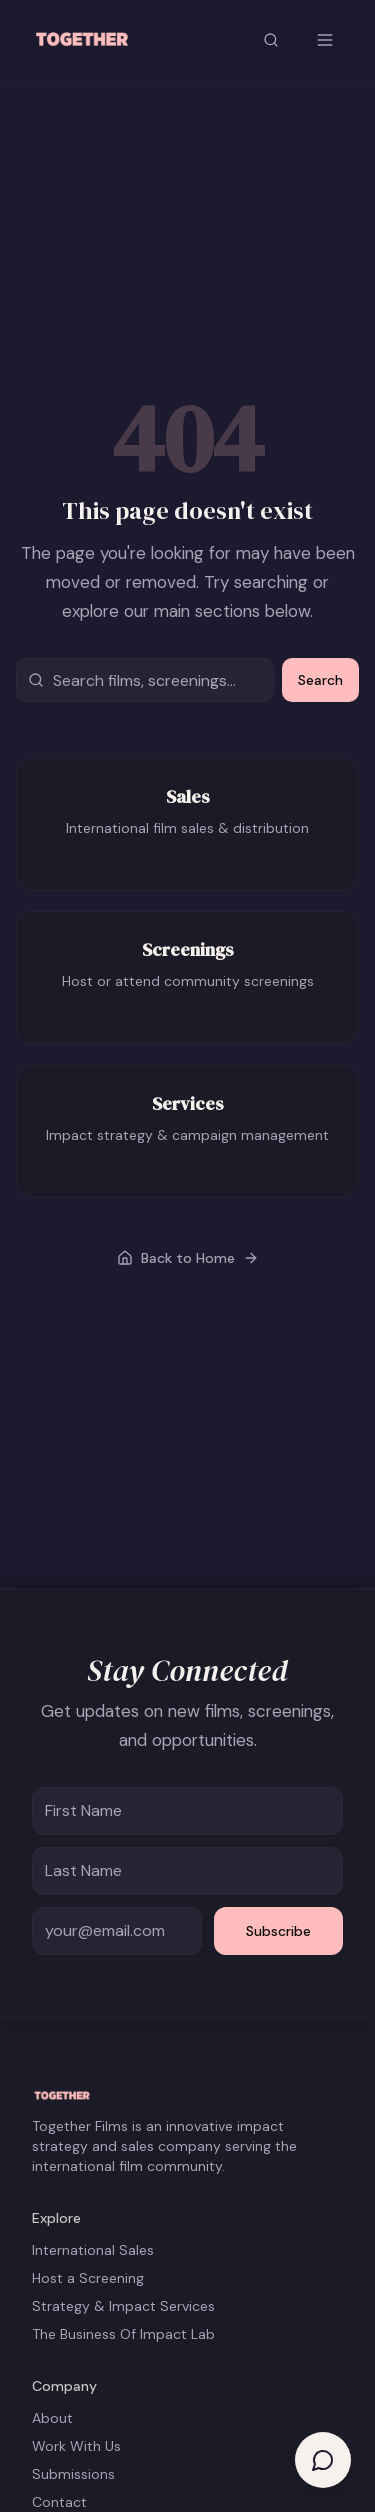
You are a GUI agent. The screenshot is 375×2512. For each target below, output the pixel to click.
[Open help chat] (323, 2460)
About (52, 2418)
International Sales (93, 2250)
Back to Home (188, 1258)
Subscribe (278, 1931)
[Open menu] (325, 40)
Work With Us (76, 2446)
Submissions (73, 2474)
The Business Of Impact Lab (123, 2334)
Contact (59, 2502)
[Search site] (271, 40)
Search (320, 680)
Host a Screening (88, 2278)
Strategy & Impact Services (123, 2306)
